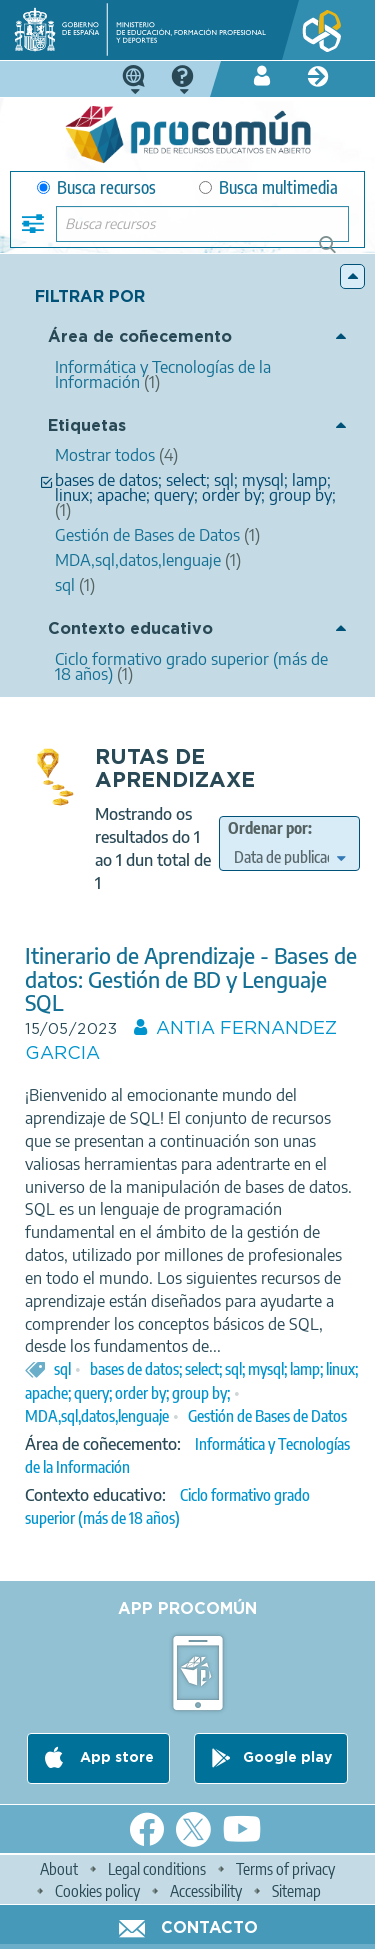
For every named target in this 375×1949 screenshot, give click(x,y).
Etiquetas (87, 426)
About (59, 1869)
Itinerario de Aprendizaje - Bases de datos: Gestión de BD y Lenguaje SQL (191, 978)
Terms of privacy (285, 1869)
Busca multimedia (268, 187)
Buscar (336, 252)
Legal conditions (157, 1869)
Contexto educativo (130, 629)
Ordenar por (268, 828)
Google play (287, 1758)
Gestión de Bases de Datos (267, 1416)
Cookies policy (97, 1891)
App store (115, 1758)
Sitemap (296, 1891)
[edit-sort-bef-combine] (289, 857)
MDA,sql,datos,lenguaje (97, 1416)
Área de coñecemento (140, 337)
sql (62, 1369)
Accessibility (206, 1891)
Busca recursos (96, 187)
